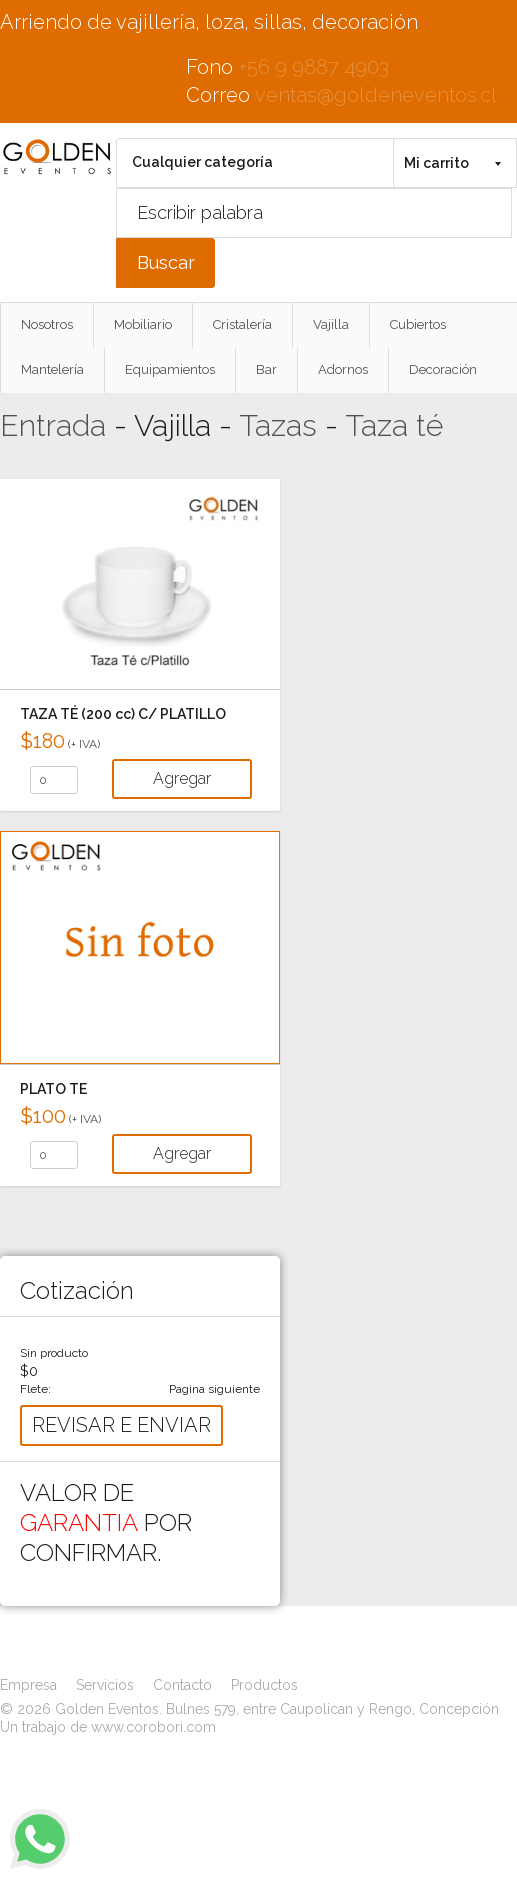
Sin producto (54, 1353)
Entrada (53, 425)
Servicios (105, 1685)
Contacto (182, 1685)
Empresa (28, 1685)
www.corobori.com (153, 1727)
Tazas (278, 425)
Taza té (394, 425)
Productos (264, 1685)
